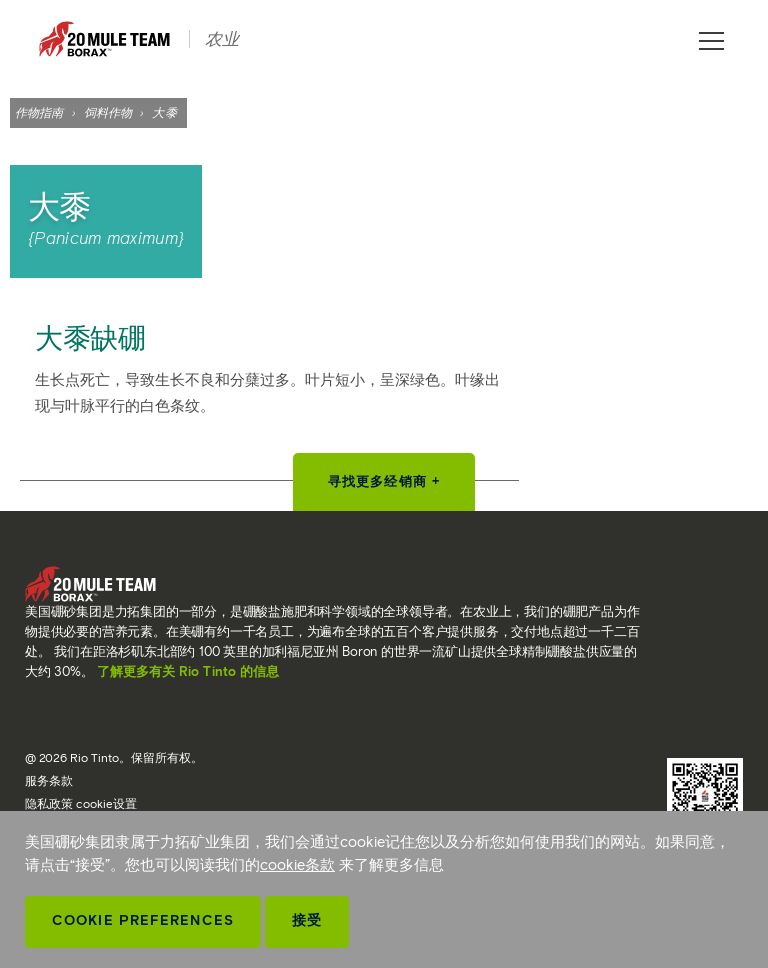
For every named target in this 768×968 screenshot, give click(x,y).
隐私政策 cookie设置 (81, 803)
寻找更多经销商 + (384, 481)
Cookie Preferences (143, 920)
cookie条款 (297, 865)
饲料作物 (108, 112)
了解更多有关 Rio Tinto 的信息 (188, 671)
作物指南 (39, 112)
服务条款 (49, 780)
